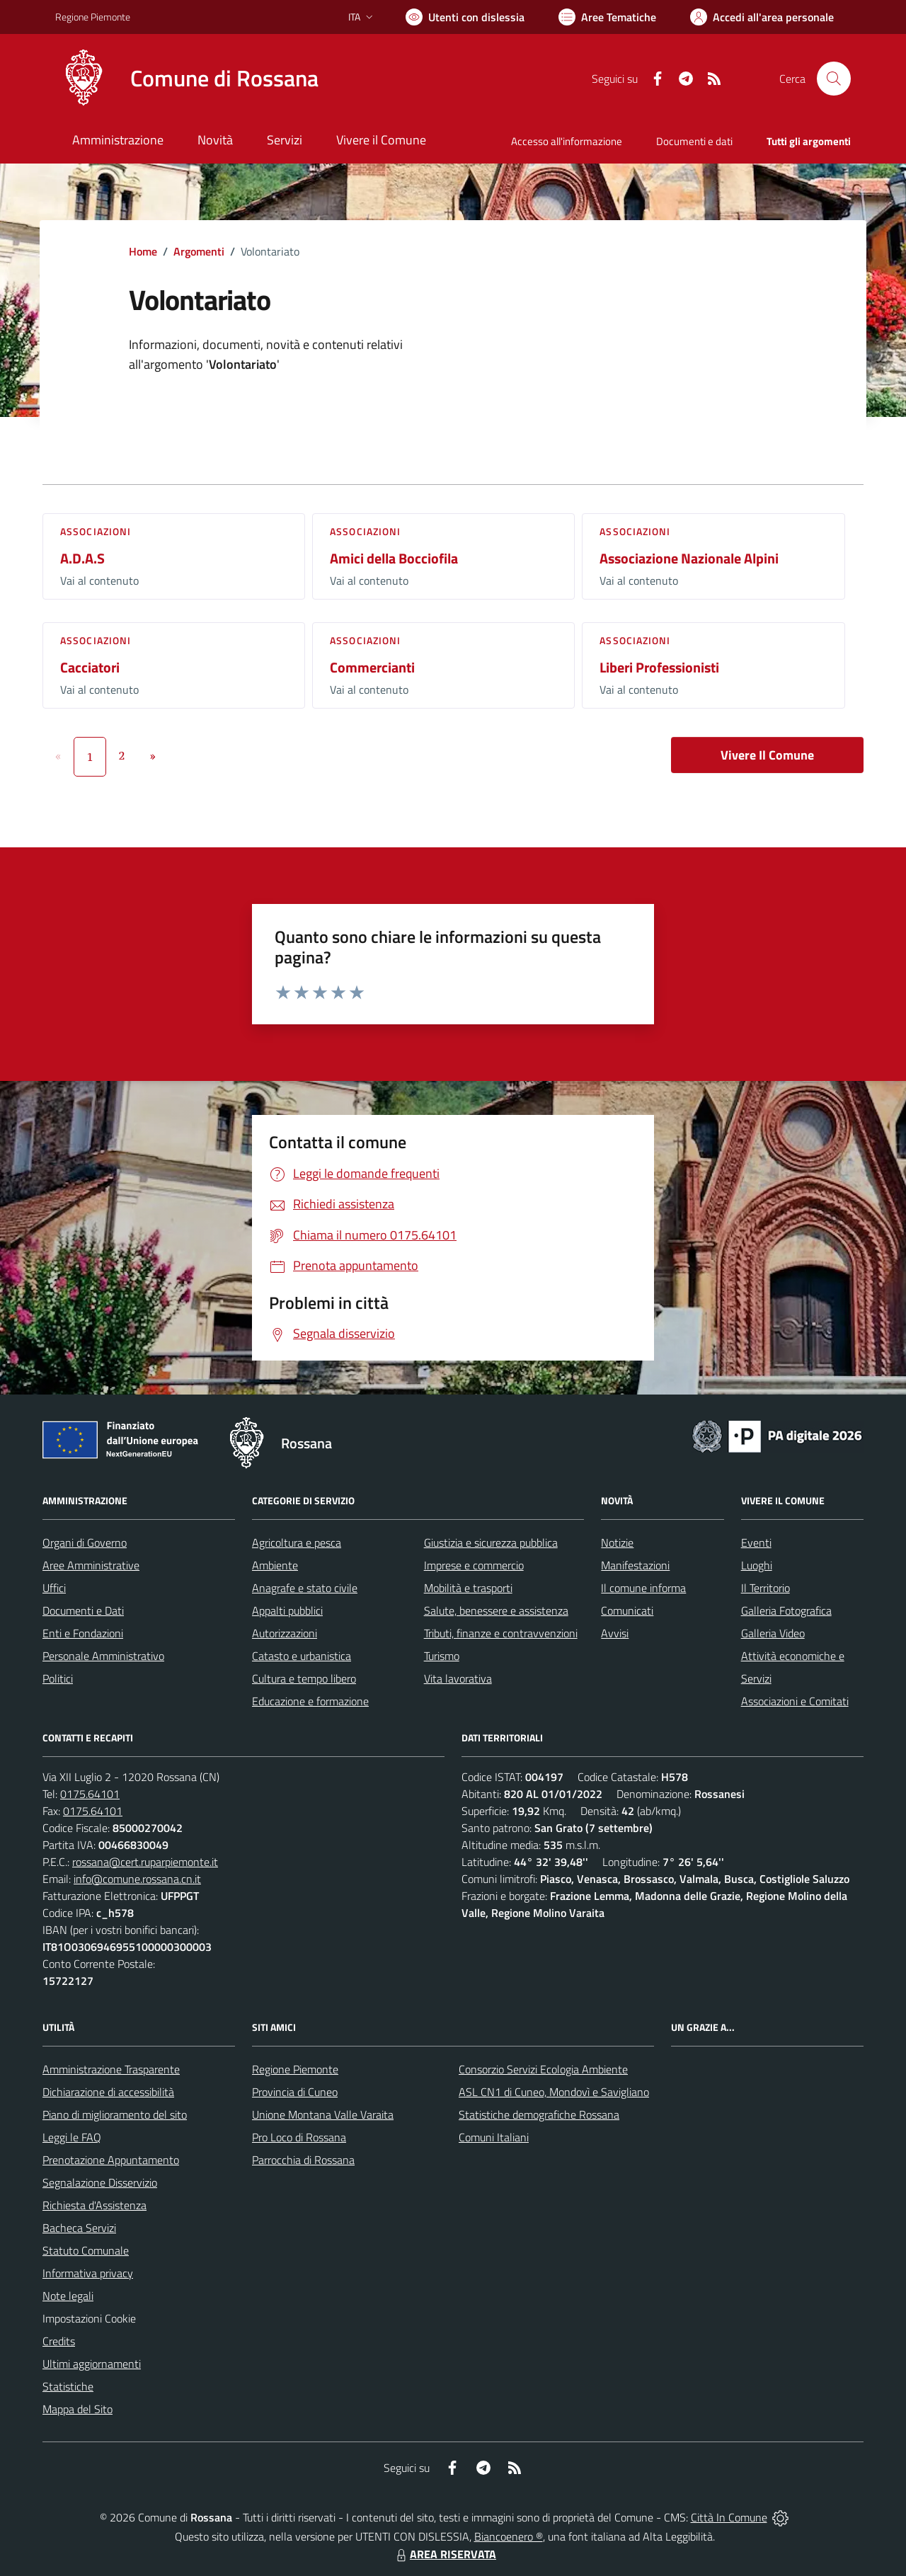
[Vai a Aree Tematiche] (607, 17)
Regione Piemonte (295, 2069)
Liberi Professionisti (659, 667)
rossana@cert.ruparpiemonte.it (145, 1861)
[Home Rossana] (187, 79)
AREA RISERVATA (444, 2554)
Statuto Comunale (85, 2250)
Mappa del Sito (77, 2408)
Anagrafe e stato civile (304, 1587)
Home (143, 251)
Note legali (67, 2295)
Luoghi (756, 1565)
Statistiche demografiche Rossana (539, 2114)
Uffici (54, 1587)
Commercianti (372, 667)
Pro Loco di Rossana (299, 2137)
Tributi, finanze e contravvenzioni (501, 1633)
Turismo (441, 1655)
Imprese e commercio (474, 1565)
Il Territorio (765, 1587)
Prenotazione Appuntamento (110, 2159)
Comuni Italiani (494, 2137)
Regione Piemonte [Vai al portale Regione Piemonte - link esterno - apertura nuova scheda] (92, 16)
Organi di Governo (84, 1542)
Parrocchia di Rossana (303, 2159)
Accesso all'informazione (566, 141)
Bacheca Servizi (79, 2227)
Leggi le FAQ (71, 2137)
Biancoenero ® (508, 2536)
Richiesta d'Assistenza (94, 2205)
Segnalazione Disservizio (99, 2182)
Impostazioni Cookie (89, 2318)
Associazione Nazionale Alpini (689, 558)
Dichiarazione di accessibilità (108, 2091)
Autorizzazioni (284, 1633)
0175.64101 (90, 1793)
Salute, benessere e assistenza (496, 1610)
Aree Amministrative (90, 1565)
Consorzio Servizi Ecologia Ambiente (543, 2069)
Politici (57, 1678)
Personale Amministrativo (103, 1655)
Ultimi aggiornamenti (91, 2363)
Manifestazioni (635, 1565)
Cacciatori (90, 667)
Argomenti (198, 251)
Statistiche (67, 2386)
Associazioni (95, 531)
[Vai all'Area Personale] (762, 17)
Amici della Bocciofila (394, 558)
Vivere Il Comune (767, 755)
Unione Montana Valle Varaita (323, 2114)
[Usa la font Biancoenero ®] (465, 17)
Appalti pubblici (287, 1610)
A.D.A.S (82, 558)
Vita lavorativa (458, 1678)
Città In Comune (729, 2517)
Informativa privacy (87, 2273)
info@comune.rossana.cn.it (137, 1878)
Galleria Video (773, 1633)
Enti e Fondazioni (82, 1633)
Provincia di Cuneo (295, 2091)
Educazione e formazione (310, 1701)
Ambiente (275, 1565)
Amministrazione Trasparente (111, 2069)
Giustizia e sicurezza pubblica (491, 1542)
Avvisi (615, 1633)
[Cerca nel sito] (834, 79)
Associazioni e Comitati (795, 1701)
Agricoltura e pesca (296, 1542)
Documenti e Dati (83, 1610)
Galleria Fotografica (786, 1610)
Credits (58, 2340)
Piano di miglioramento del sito (114, 2114)
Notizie (617, 1542)
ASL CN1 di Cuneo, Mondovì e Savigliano (554, 2091)
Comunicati (627, 1610)
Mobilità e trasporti (468, 1587)
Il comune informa (643, 1587)
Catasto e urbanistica (301, 1655)
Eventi (756, 1542)
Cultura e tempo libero (304, 1678)
